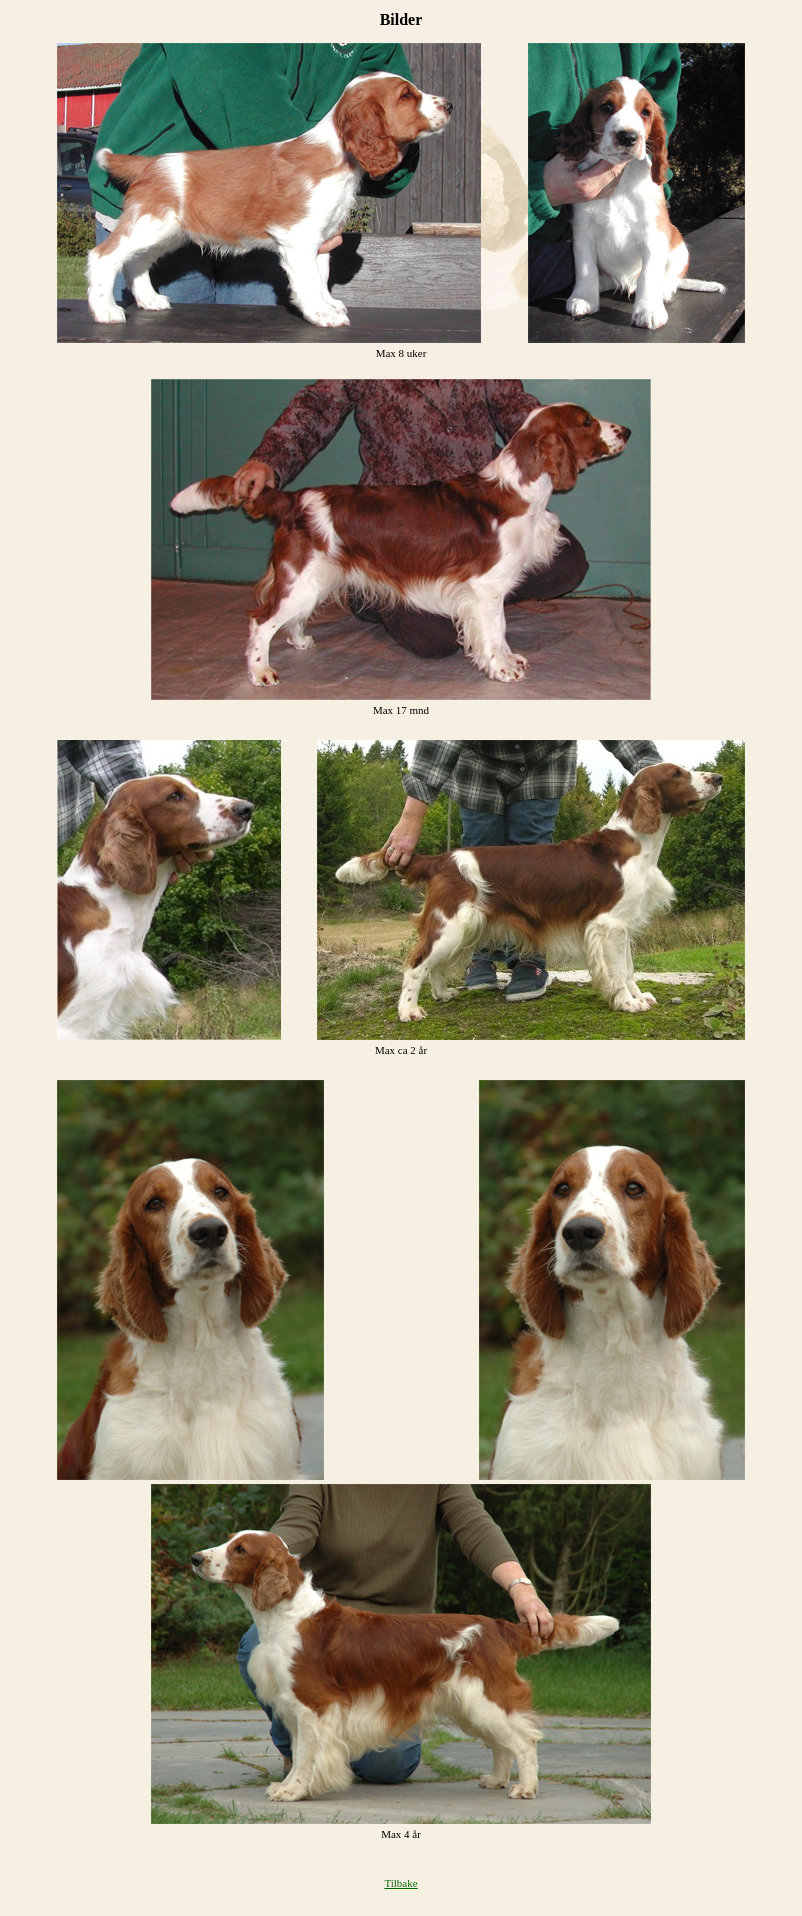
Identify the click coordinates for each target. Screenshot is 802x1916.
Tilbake (400, 1883)
